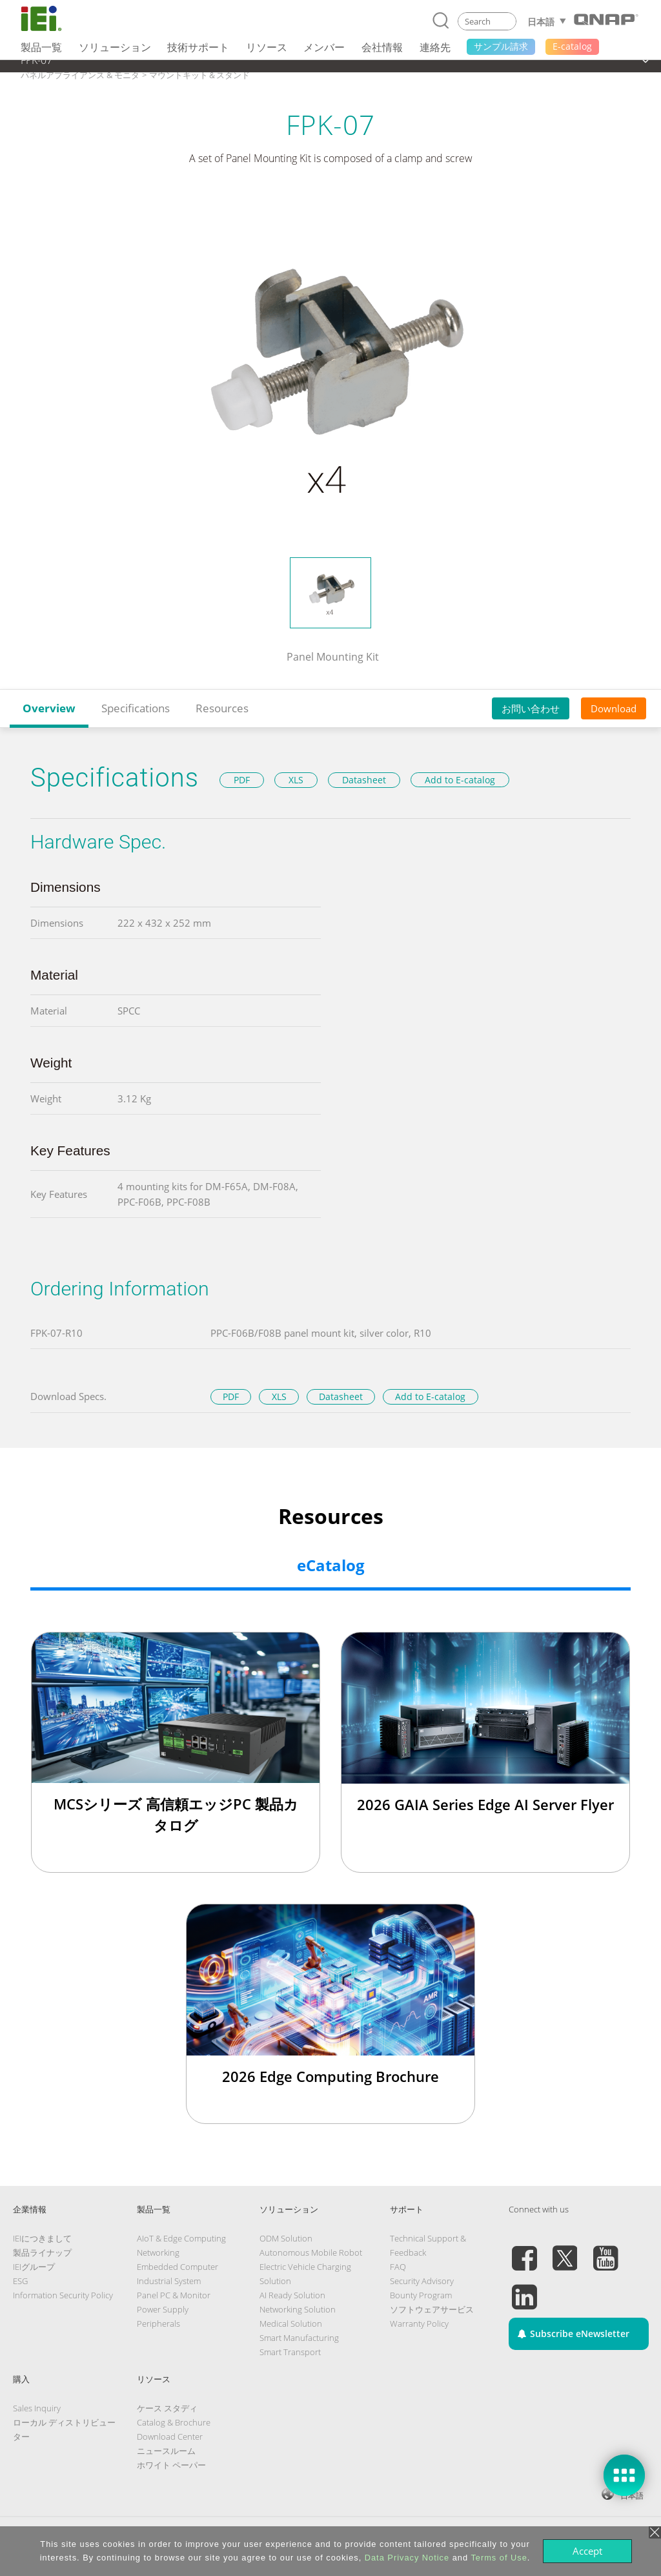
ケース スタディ (167, 2408)
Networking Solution (297, 2309)
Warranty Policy (419, 2323)
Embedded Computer (177, 2266)
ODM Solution (285, 2238)
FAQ (398, 2266)
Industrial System (169, 2281)
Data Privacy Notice (407, 2557)
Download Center (170, 2436)
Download (613, 708)
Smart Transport (290, 2352)
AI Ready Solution (292, 2295)
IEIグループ (34, 2266)
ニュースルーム (166, 2451)
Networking (158, 2252)
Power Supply (162, 2309)
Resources (222, 708)
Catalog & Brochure (173, 2422)
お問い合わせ (531, 708)
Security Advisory (422, 2281)
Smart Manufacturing (299, 2338)
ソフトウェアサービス (432, 2309)
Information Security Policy (63, 2295)
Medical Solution (290, 2323)
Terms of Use (499, 2557)
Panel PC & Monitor (173, 2295)
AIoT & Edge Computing (181, 2238)
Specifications (135, 708)
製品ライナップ (42, 2252)
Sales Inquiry (37, 2408)
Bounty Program (421, 2295)
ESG (20, 2281)
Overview (49, 708)
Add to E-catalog (460, 780)
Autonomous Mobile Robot (310, 2252)
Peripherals (158, 2323)
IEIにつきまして (42, 2238)
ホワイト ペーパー (171, 2465)
